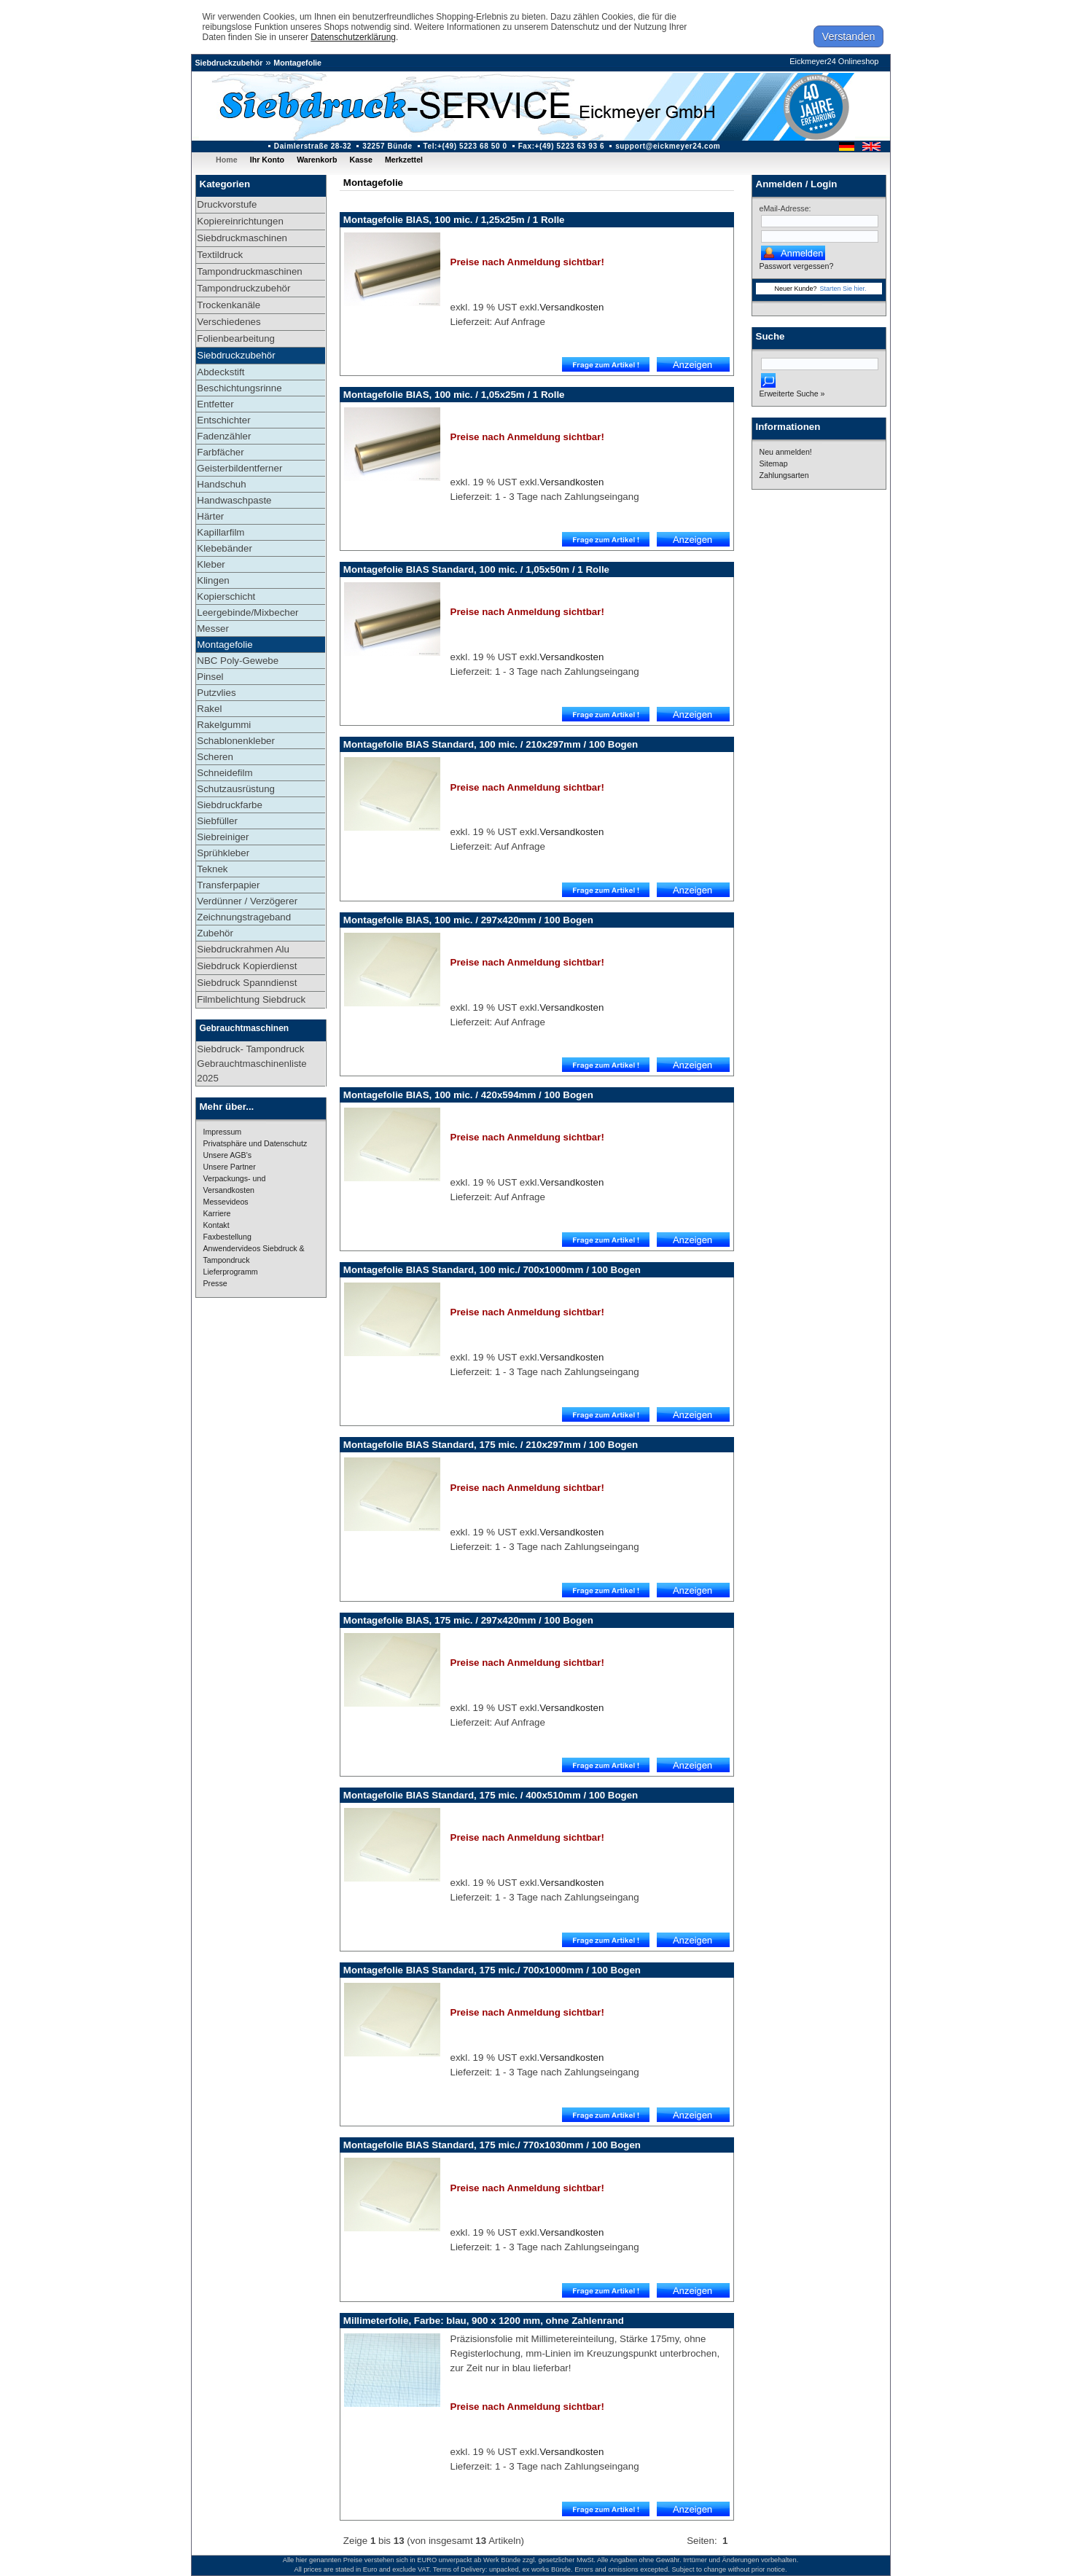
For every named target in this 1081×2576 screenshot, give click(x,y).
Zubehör (215, 933)
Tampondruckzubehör (243, 288)
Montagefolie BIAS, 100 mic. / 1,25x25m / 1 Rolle (454, 219)
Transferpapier (228, 885)
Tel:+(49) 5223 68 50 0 (465, 146)
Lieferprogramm (230, 1271)
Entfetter (215, 404)
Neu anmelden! (786, 451)
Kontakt (216, 1225)
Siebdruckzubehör (229, 62)
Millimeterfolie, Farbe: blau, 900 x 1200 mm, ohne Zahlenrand (483, 2320)
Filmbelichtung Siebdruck (251, 999)
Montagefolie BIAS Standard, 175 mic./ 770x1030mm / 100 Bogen (492, 2145)
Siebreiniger (223, 836)
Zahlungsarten (784, 475)
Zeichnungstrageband (244, 917)
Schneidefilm (224, 772)
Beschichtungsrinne (239, 388)
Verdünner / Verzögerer (247, 901)
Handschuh (221, 484)
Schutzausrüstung (236, 788)
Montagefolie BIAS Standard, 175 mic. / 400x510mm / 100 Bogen (490, 1795)
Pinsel (210, 676)
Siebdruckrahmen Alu (243, 949)
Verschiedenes (228, 321)
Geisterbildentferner (239, 468)
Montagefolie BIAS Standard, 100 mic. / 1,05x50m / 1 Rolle (476, 569)
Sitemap (774, 463)
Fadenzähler (224, 436)
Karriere (217, 1213)
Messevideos (226, 1201)
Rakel (209, 708)
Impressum (222, 1131)
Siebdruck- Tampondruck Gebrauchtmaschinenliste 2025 (251, 1064)
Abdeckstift (220, 372)
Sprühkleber (223, 852)
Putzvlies (216, 692)
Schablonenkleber (236, 740)
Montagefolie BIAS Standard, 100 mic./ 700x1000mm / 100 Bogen (492, 1269)
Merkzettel (404, 159)
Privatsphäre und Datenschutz (255, 1143)
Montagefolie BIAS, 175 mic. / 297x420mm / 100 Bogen (468, 1620)
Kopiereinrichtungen (240, 221)
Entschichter (223, 420)
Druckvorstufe (227, 204)
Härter (210, 516)
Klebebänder (224, 548)
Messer (213, 628)
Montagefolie (297, 62)
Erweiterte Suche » (792, 393)
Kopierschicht (226, 596)
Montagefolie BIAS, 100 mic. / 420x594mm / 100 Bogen (468, 1094)
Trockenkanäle (228, 305)
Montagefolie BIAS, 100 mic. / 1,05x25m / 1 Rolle (454, 394)
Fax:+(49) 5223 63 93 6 (561, 146)
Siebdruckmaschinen (242, 237)
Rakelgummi (224, 724)
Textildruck (220, 254)
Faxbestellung (227, 1236)
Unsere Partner (229, 1166)
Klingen (213, 580)
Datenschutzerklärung (353, 37)
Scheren (215, 756)
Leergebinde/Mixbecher (247, 612)
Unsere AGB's (227, 1155)
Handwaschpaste (234, 500)
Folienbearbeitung (236, 338)
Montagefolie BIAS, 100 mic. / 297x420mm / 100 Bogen (468, 920)
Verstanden (848, 36)
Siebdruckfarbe (229, 804)
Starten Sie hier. (843, 288)
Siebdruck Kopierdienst (247, 965)
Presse (215, 1283)
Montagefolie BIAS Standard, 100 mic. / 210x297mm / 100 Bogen (490, 744)
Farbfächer (220, 452)
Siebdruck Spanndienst (247, 982)
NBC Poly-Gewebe (237, 660)
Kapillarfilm (220, 532)
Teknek (212, 869)
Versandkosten (571, 307)
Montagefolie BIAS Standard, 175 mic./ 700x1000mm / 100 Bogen (492, 1970)
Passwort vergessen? (797, 266)
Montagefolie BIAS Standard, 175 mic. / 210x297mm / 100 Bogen (490, 1444)
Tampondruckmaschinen (249, 271)
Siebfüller (217, 820)
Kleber (211, 564)
